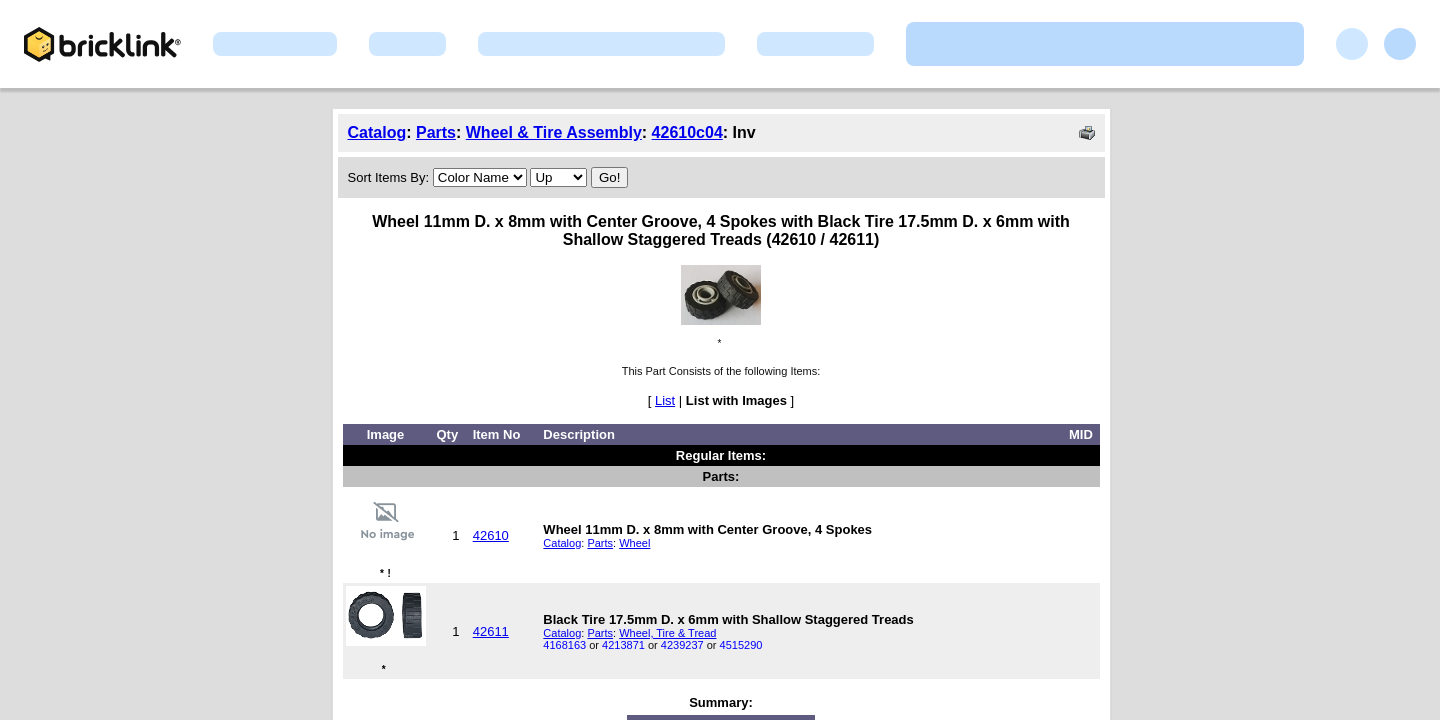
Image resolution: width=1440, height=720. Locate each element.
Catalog (377, 132)
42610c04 (687, 132)
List (665, 400)
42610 (491, 535)
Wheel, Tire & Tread (667, 633)
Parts (436, 132)
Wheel (634, 543)
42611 (491, 631)
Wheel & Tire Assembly (554, 132)
